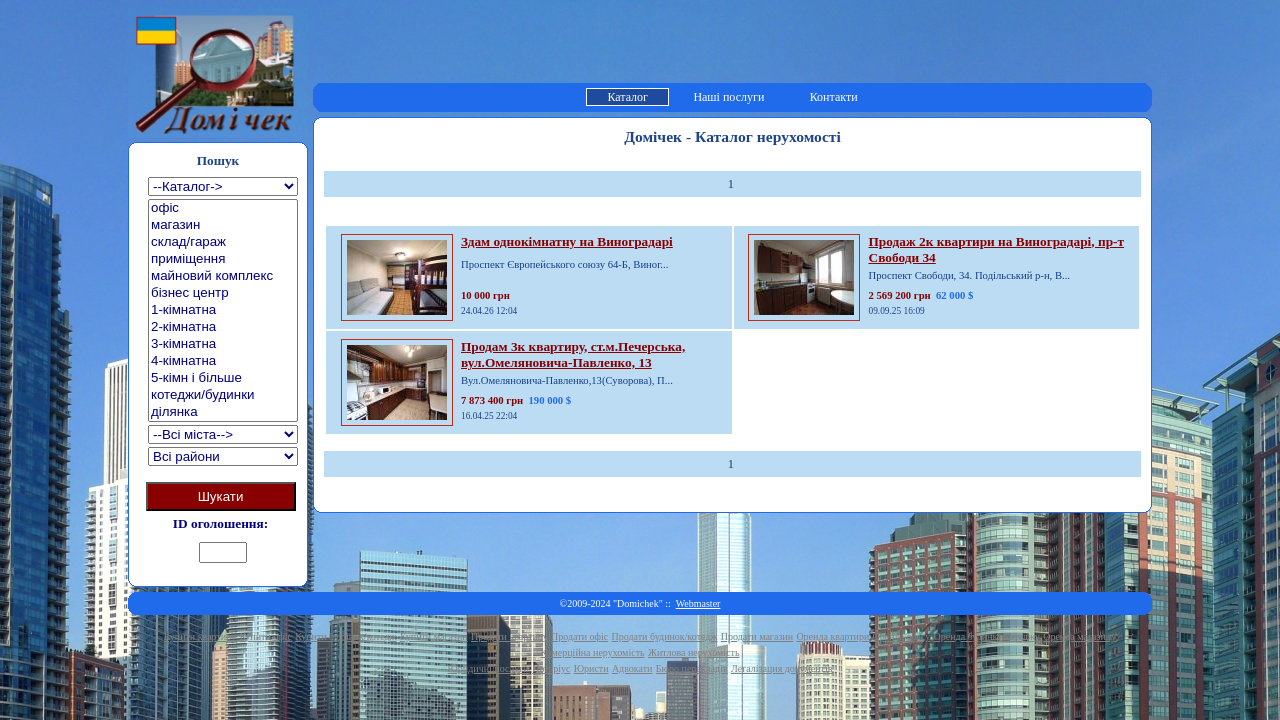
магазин (223, 225)
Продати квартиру (509, 636)
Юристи (591, 668)
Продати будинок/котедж (665, 636)
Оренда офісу (902, 636)
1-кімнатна (223, 310)
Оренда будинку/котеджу (987, 636)
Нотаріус (551, 668)
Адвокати (632, 668)
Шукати (221, 496)
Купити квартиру (200, 636)
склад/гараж (223, 242)
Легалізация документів (781, 668)
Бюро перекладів (692, 668)
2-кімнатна (223, 327)
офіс (223, 208)
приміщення (223, 259)
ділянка (223, 412)
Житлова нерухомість (694, 652)
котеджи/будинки (223, 395)
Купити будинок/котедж (345, 636)
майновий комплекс (223, 276)
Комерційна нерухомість (593, 652)
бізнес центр (223, 293)
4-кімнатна (223, 361)
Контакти (834, 97)
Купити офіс (265, 636)
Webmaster (698, 603)
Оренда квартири (832, 636)
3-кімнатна (223, 344)
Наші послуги (728, 97)
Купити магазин (434, 636)
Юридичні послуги (488, 668)
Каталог (627, 97)
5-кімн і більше (223, 378)
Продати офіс (579, 636)
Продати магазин (757, 636)
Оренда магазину (1079, 636)
